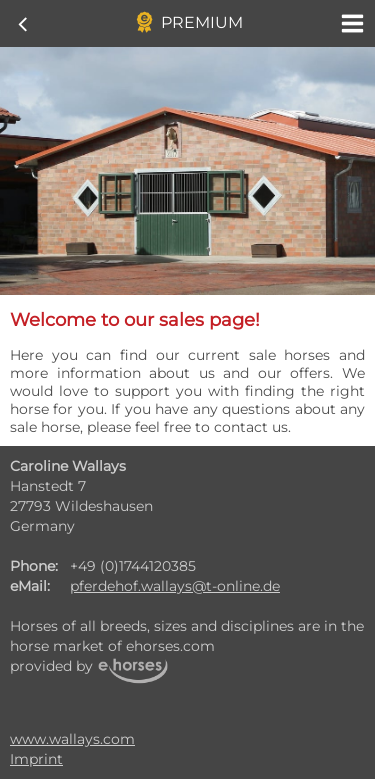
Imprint (36, 759)
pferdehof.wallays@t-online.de (175, 586)
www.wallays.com (72, 739)
